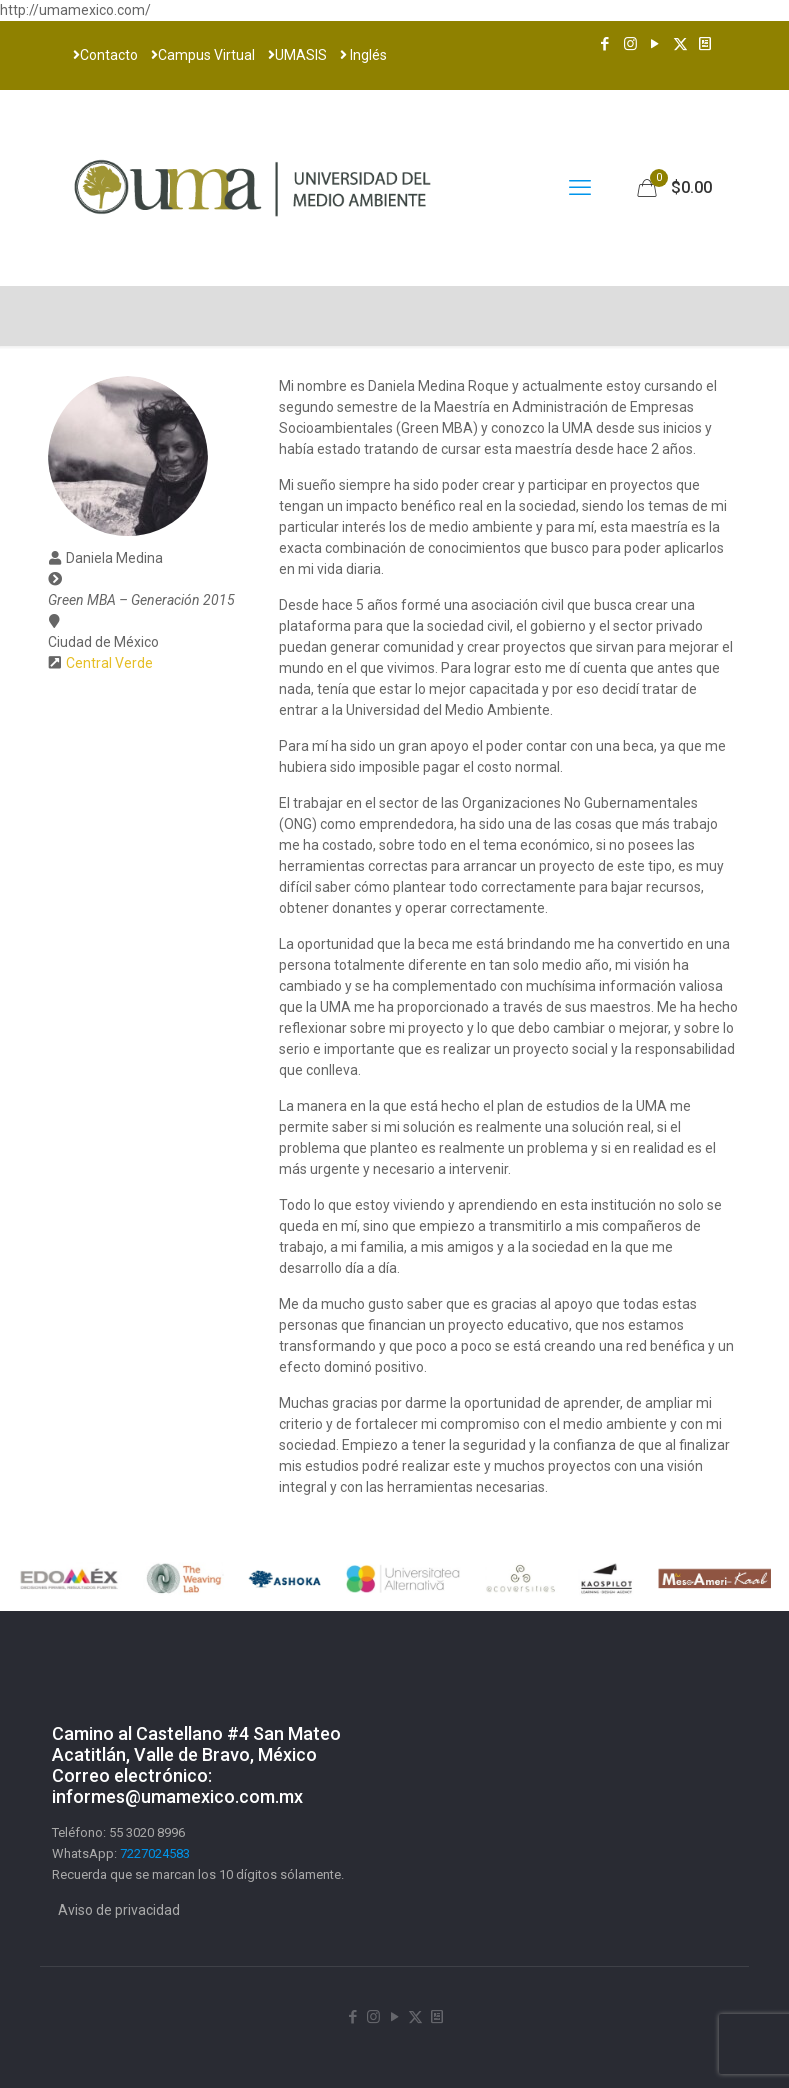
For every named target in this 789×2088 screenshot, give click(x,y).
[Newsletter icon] (705, 44)
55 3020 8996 (147, 1832)
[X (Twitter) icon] (680, 44)
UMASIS (297, 55)
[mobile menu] (580, 188)
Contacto (105, 55)
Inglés (363, 55)
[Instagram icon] (630, 44)
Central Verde (109, 663)
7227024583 (155, 1853)
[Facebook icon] (605, 44)
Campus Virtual (203, 55)
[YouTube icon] (655, 44)
